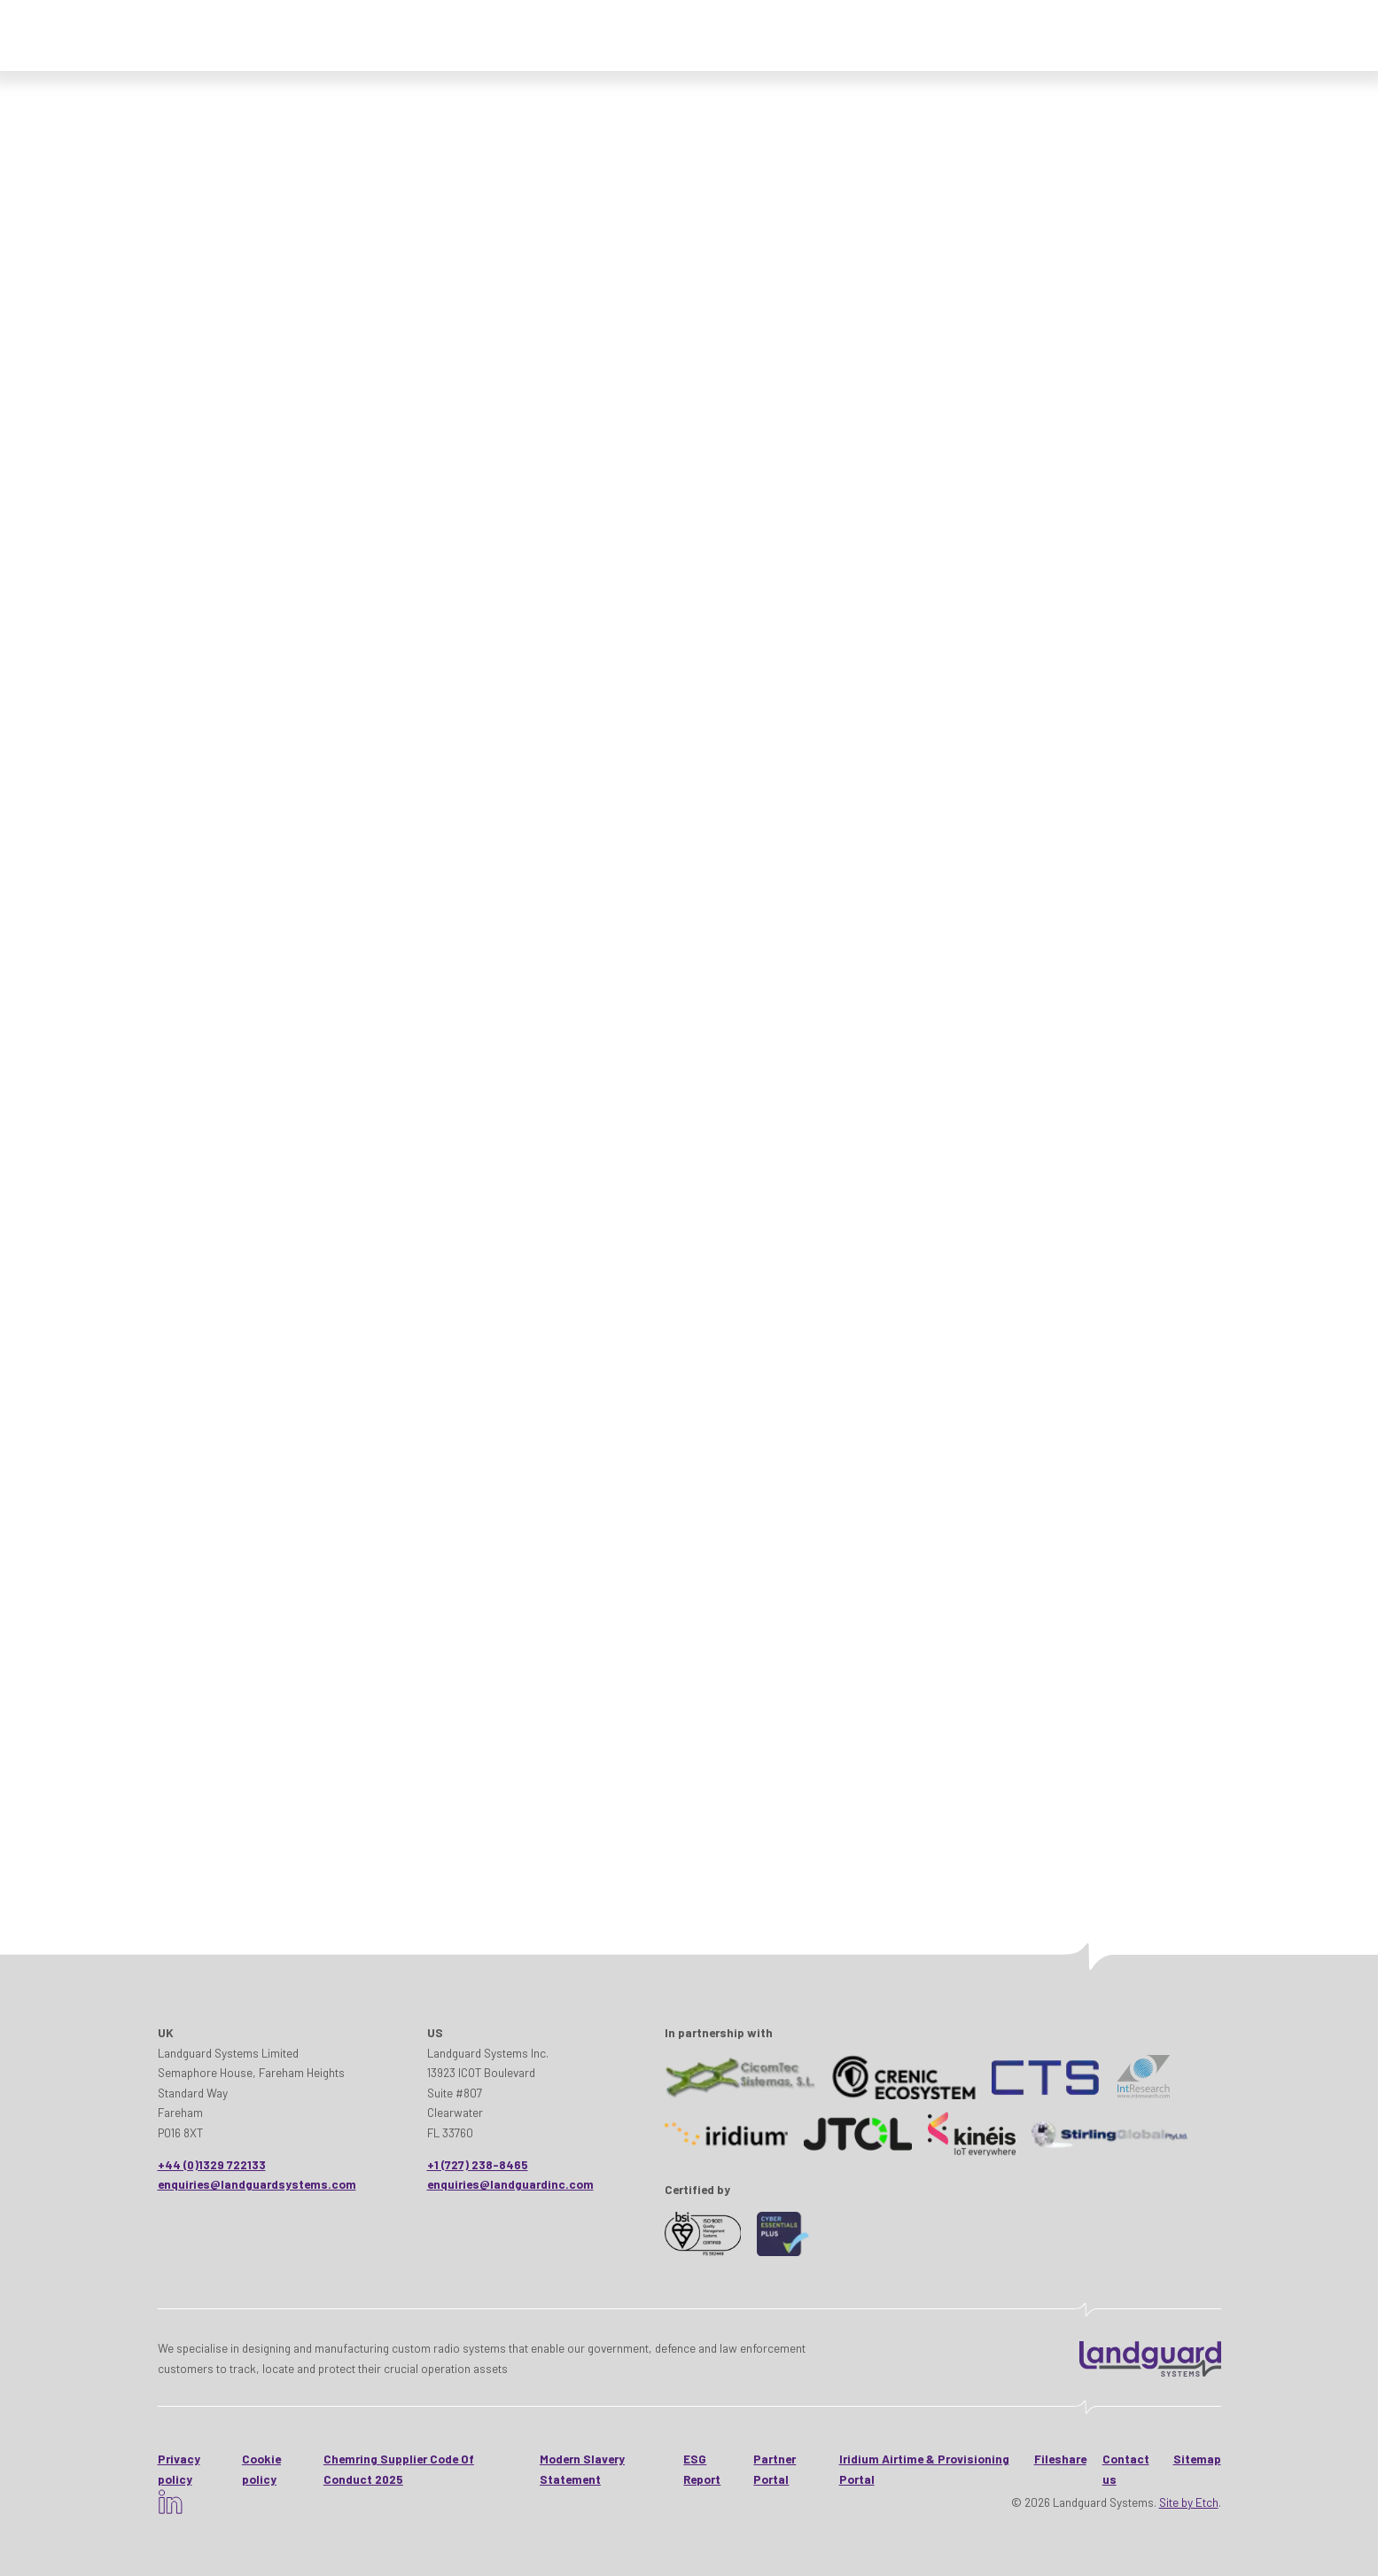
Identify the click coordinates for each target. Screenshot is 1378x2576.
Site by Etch (1188, 2502)
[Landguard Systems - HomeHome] (1150, 2359)
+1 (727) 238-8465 (477, 2164)
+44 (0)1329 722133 (212, 2164)
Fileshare (1060, 2458)
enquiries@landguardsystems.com (257, 2183)
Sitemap (1197, 2458)
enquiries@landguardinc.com (510, 2183)
